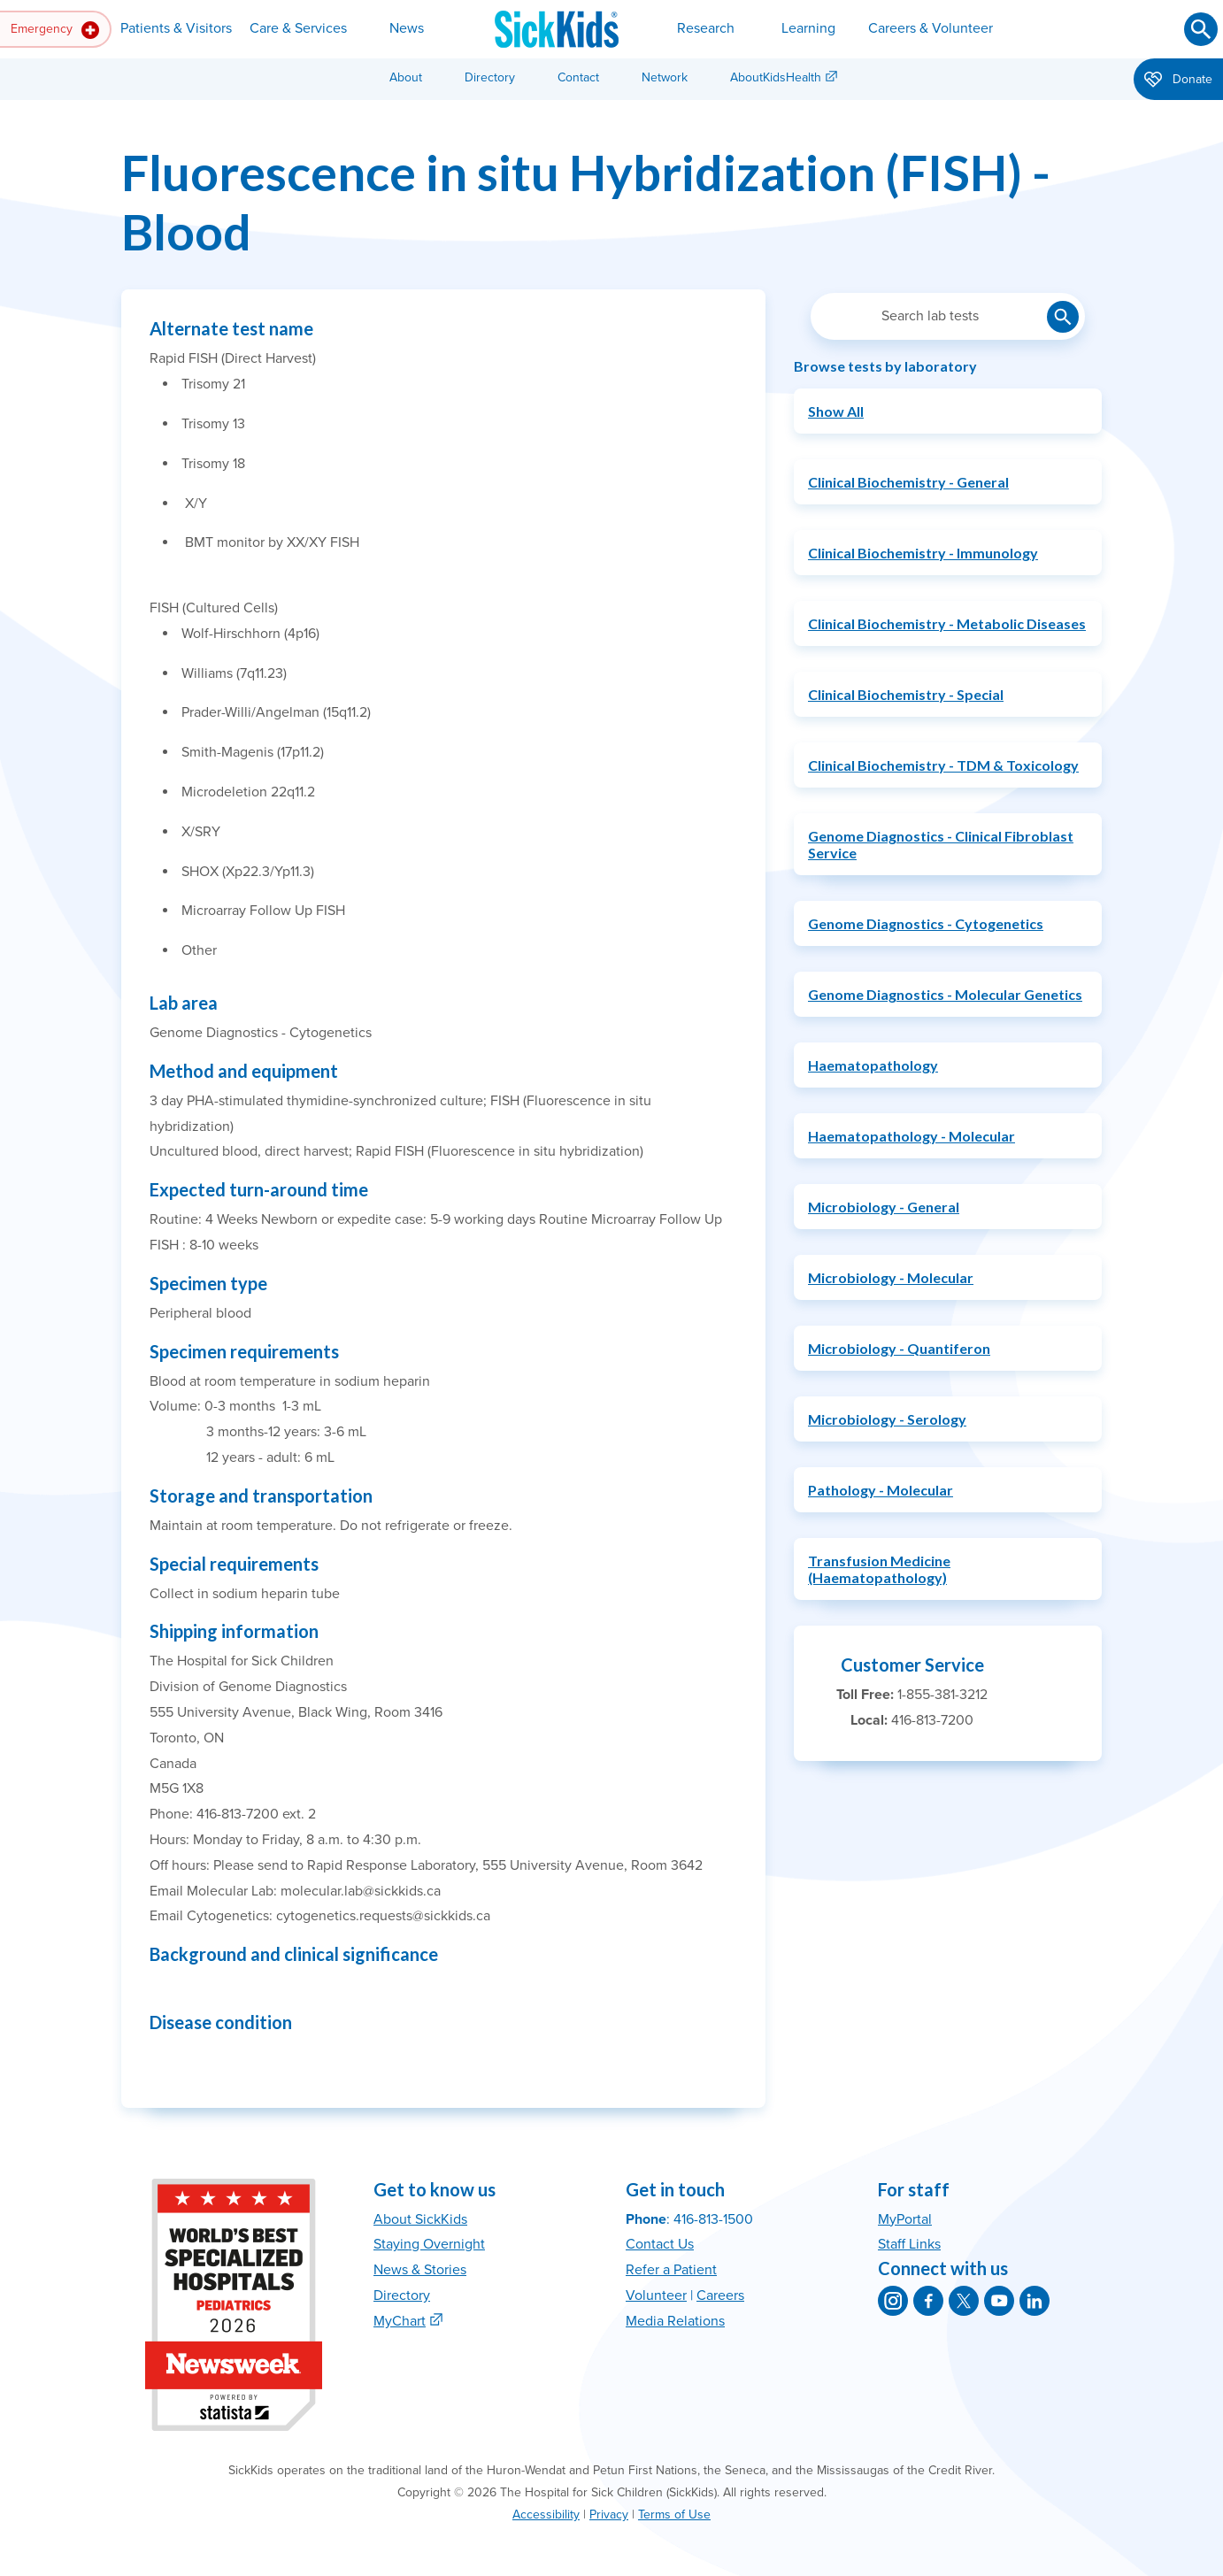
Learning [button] (808, 28)
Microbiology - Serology (887, 1419)
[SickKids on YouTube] (999, 2301)
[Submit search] (1201, 29)
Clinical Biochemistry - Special (906, 694)
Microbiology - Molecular (890, 1277)
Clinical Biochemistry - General (908, 481)
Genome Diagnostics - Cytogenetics (925, 923)
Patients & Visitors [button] (176, 28)
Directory (490, 77)
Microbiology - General (883, 1206)
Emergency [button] (55, 30)
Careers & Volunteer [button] (930, 28)
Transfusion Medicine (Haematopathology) (879, 1569)
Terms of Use (674, 2514)
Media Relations (675, 2321)
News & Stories (419, 2270)
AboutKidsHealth (775, 77)
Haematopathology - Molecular (911, 1135)
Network (665, 77)
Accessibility (546, 2514)
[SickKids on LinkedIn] (1034, 2301)
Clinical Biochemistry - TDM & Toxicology (943, 765)
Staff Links (909, 2244)
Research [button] (706, 28)
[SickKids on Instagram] (893, 2301)
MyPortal (905, 2219)
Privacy (608, 2514)
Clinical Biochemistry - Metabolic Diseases (947, 623)
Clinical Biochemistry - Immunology (923, 552)
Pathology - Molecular (880, 1489)
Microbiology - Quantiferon (899, 1348)
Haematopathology (873, 1065)
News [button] (406, 28)
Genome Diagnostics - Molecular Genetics (945, 994)
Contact (578, 77)
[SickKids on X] (964, 2301)
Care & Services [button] (298, 28)
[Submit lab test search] (1063, 317)
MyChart (399, 2321)
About (405, 77)
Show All (836, 411)
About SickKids (420, 2219)
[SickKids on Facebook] (928, 2301)
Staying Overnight (429, 2244)
